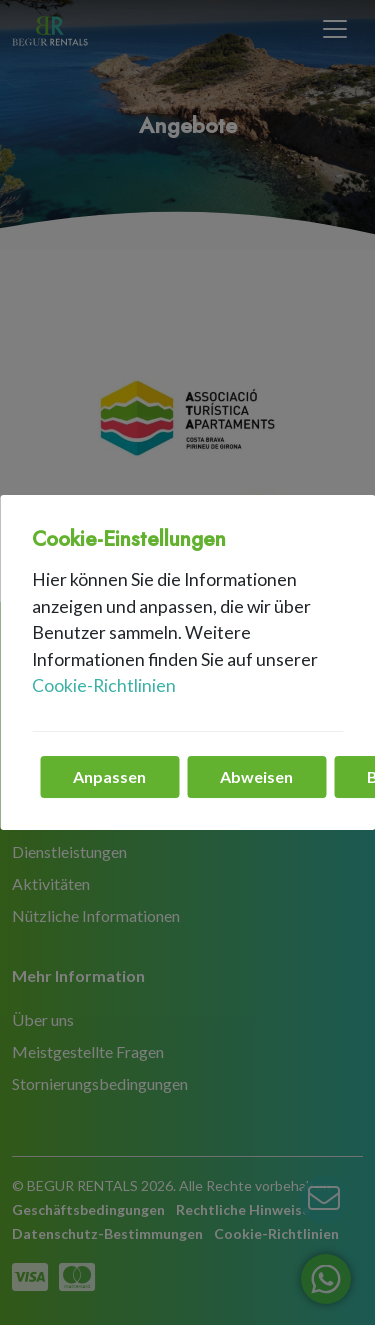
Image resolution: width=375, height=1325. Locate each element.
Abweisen (256, 776)
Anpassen (109, 776)
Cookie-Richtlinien (104, 685)
